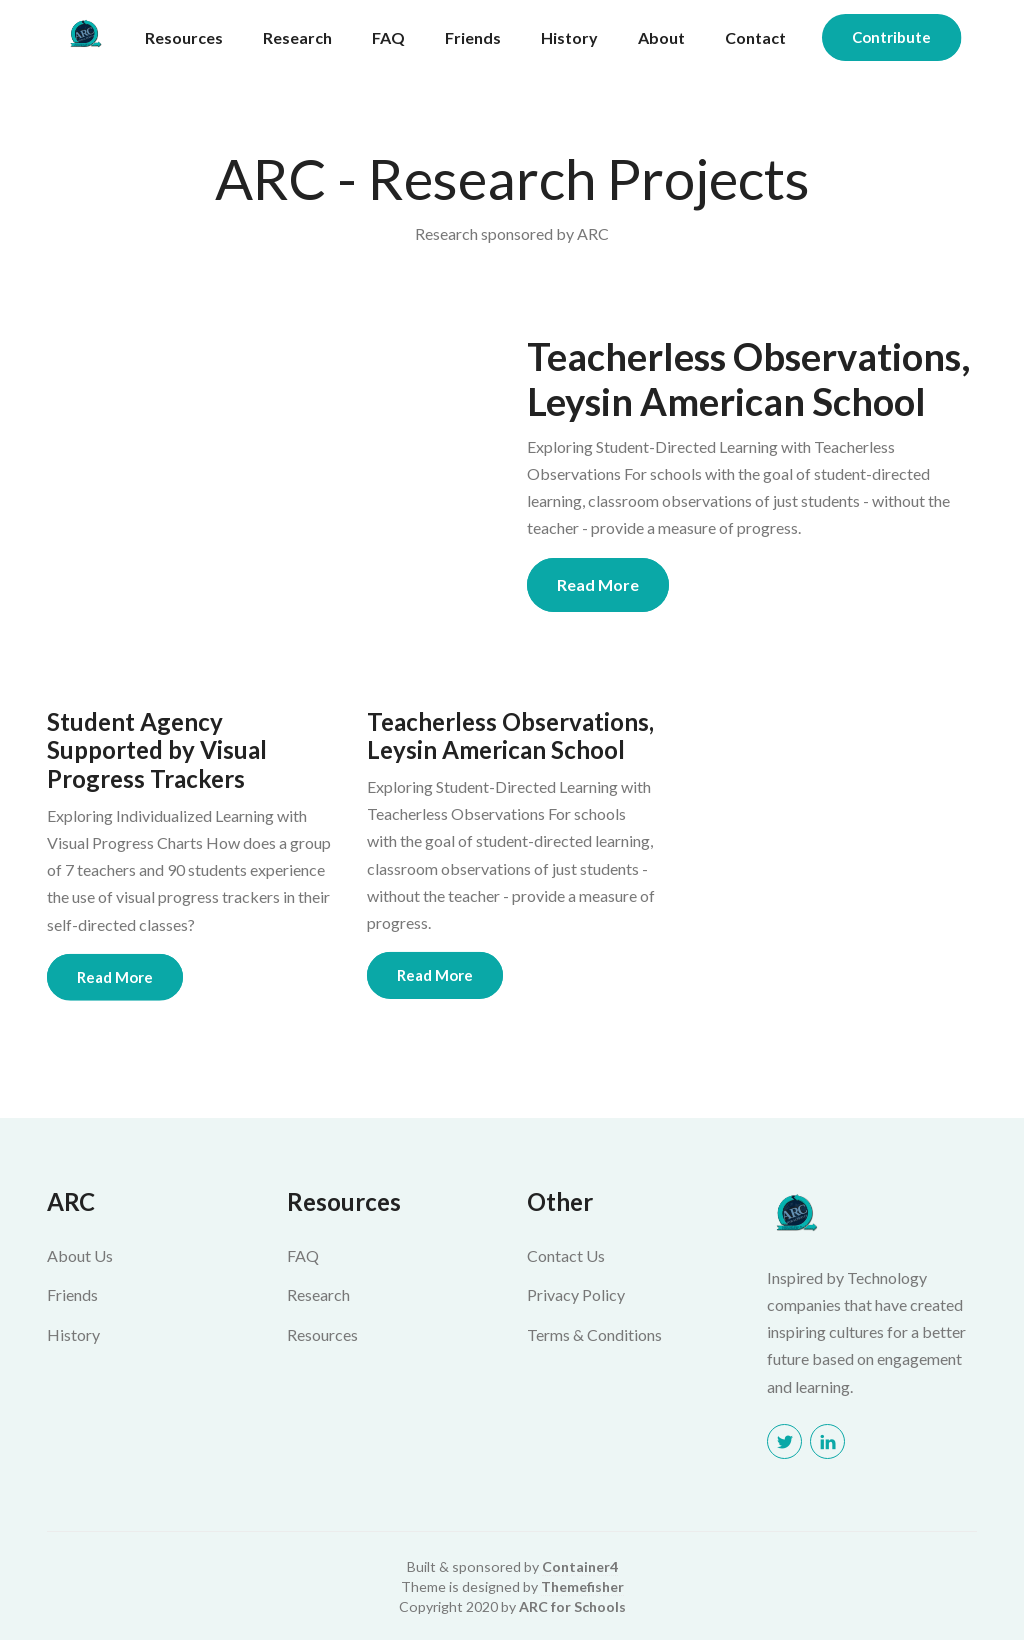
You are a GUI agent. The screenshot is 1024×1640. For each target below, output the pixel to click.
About (661, 37)
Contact (755, 37)
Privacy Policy (576, 1294)
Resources (184, 37)
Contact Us (566, 1255)
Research (297, 37)
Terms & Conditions (594, 1334)
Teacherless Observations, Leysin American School (748, 379)
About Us (80, 1255)
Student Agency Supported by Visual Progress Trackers (157, 751)
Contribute (891, 37)
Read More (598, 584)
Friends (473, 37)
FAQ (388, 37)
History (569, 37)
